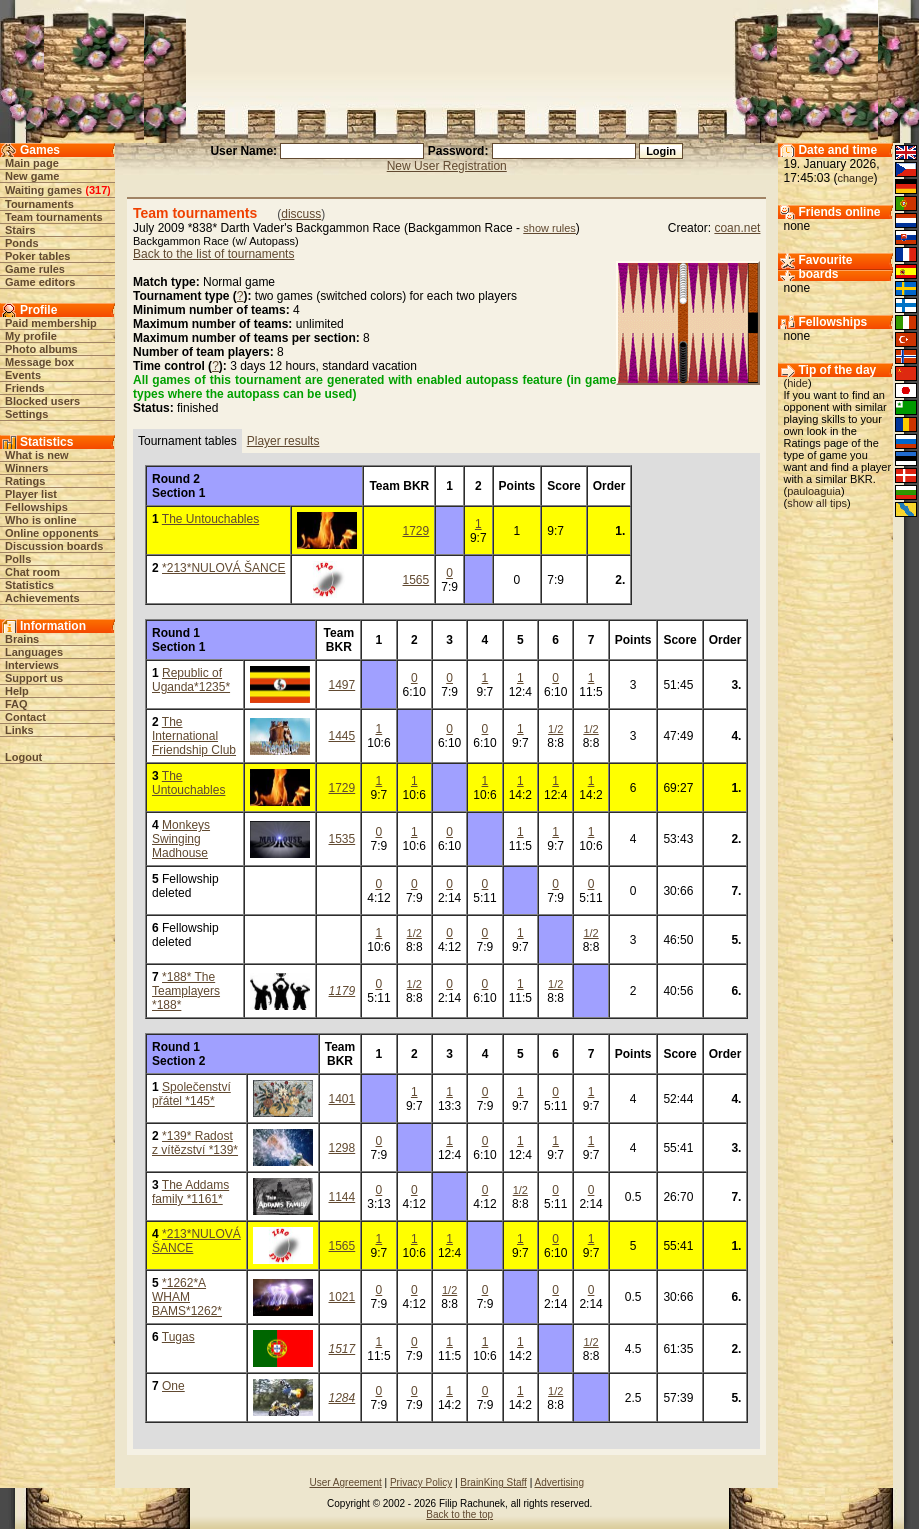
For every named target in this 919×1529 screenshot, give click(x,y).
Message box (39, 362)
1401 (342, 1099)
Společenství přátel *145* (191, 1094)
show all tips (817, 503)
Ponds (22, 243)
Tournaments (39, 204)
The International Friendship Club (194, 736)
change (856, 178)
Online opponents (52, 533)
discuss (301, 214)
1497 (342, 685)
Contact (25, 717)
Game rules (35, 269)
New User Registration (447, 166)
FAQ (16, 704)
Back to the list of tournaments (213, 254)
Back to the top (459, 1514)
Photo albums (41, 349)
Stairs (20, 230)
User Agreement (346, 1482)
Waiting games (43, 190)
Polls (18, 559)
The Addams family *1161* (190, 1192)
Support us (34, 678)
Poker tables (37, 256)
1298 (342, 1148)
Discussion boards (54, 546)
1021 (342, 1297)
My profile (31, 336)
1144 (342, 1197)
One (173, 1386)
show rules (549, 228)
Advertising (558, 1482)
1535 (342, 839)
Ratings (25, 481)
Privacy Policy (421, 1482)
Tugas (178, 1337)
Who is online (41, 520)
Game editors (40, 282)
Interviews (32, 665)
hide (797, 383)
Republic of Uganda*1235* (191, 680)
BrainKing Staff (493, 1482)
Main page (32, 163)
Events (23, 375)
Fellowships (36, 507)
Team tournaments (54, 217)
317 (98, 190)
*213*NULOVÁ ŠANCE (223, 568)
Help (17, 691)
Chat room (32, 572)
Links (19, 730)
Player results (283, 441)
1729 (416, 531)
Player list (31, 494)
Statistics (29, 585)
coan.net (737, 228)
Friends (25, 388)
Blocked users (42, 401)
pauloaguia (814, 491)
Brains (22, 639)
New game (32, 176)
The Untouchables (210, 519)
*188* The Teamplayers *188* (186, 991)
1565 (416, 580)
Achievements (42, 598)
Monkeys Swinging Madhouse (181, 839)
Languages (34, 652)
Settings (26, 414)
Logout (23, 757)
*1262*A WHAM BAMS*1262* (187, 1297)
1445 (342, 736)
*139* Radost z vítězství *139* (195, 1143)
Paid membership (51, 323)
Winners (26, 468)
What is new (37, 455)
